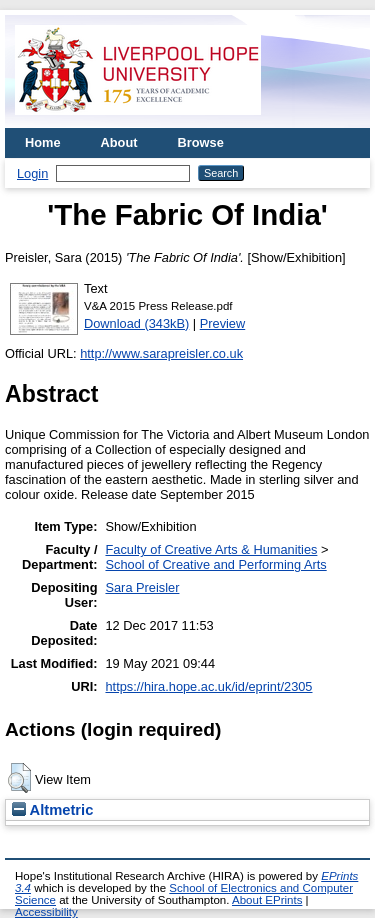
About (119, 142)
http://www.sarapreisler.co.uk (161, 353)
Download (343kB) (136, 323)
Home (43, 142)
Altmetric (52, 810)
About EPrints (267, 900)
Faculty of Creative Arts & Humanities (211, 549)
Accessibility (46, 912)
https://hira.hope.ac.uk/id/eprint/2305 (208, 686)
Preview (223, 323)
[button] (19, 778)
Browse (201, 142)
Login (32, 173)
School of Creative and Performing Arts (215, 564)
